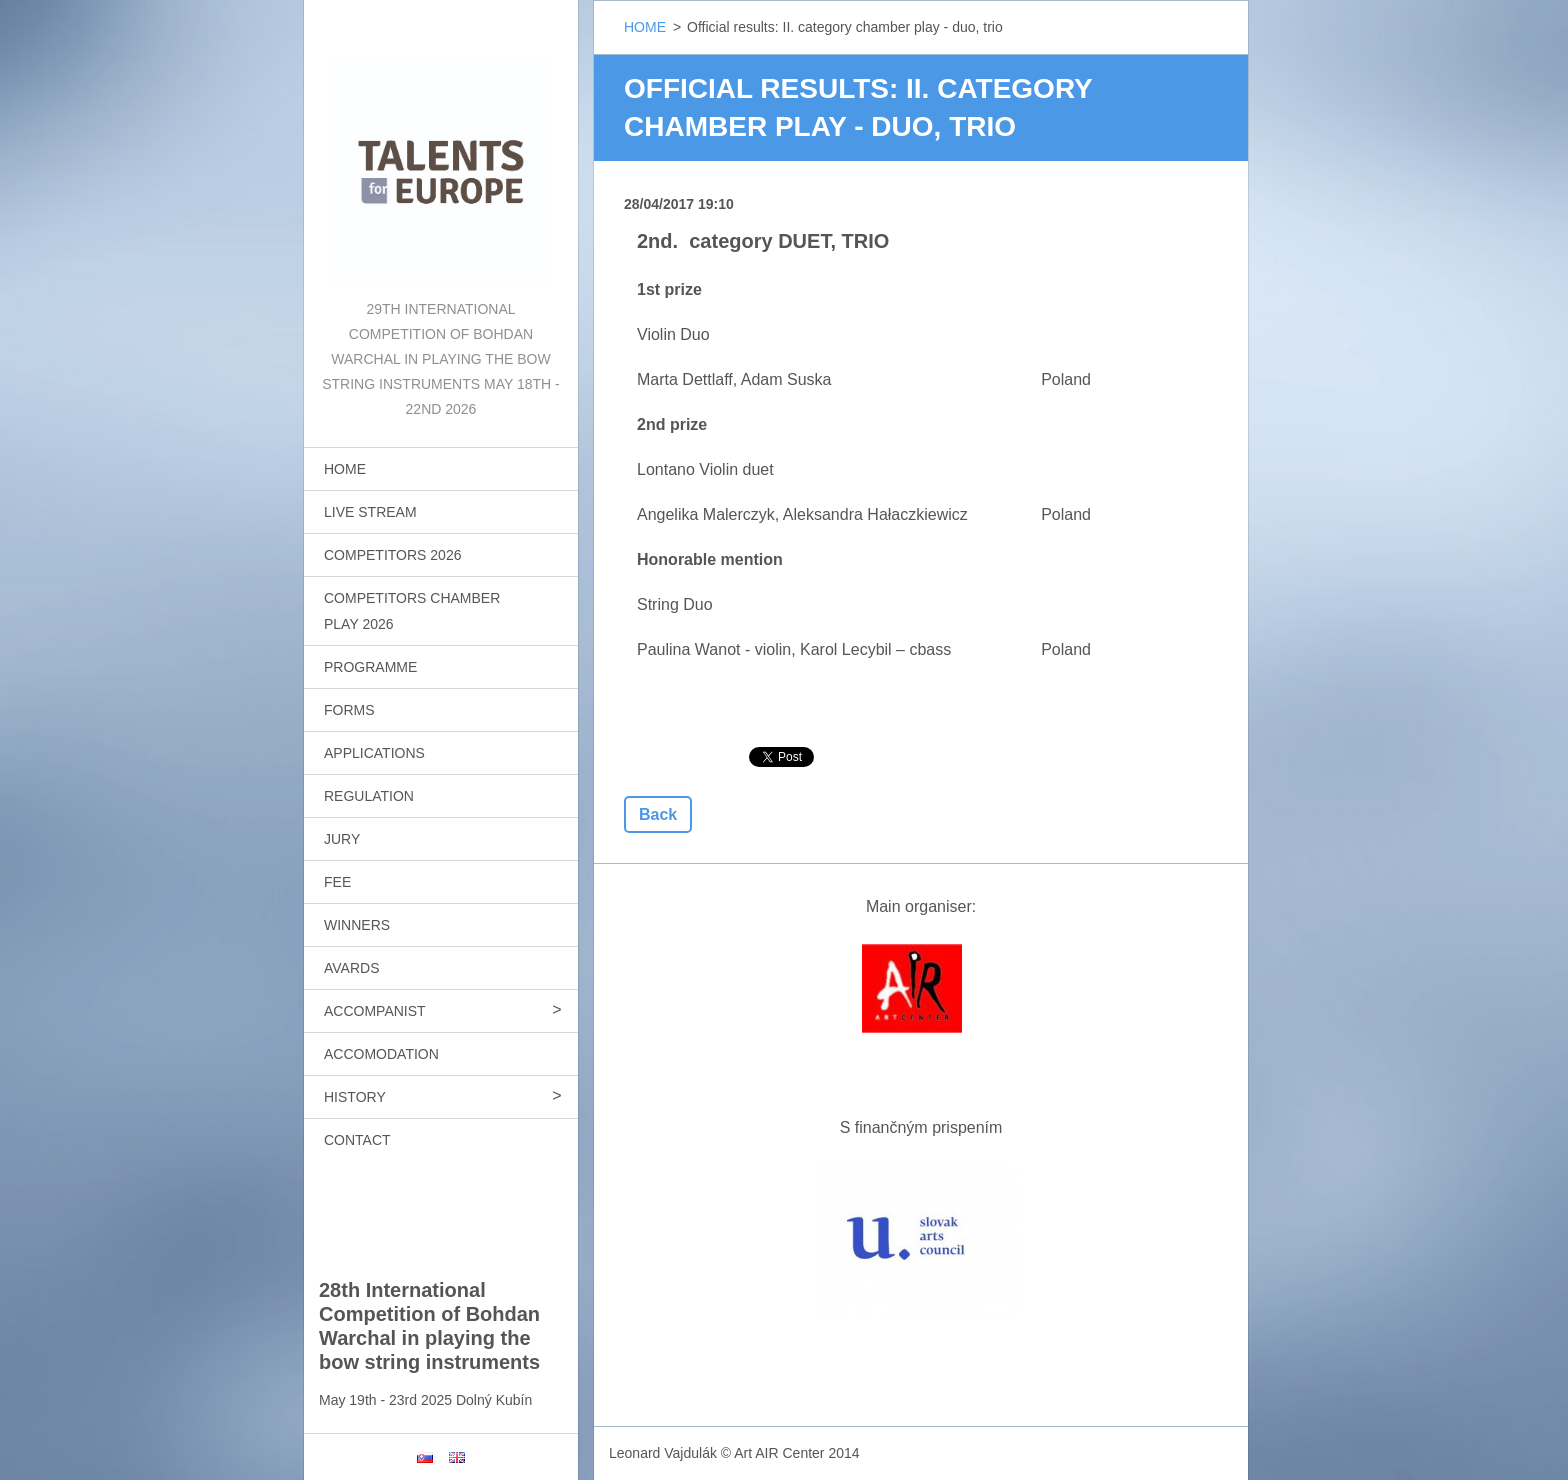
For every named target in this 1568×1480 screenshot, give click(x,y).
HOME (345, 469)
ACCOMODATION (381, 1054)
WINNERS (357, 925)
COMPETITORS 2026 (392, 555)
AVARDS (352, 968)
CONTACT (357, 1140)
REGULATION (369, 796)
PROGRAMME (370, 667)
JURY (342, 839)
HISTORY (355, 1097)
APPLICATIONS (374, 753)
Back (658, 814)
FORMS (349, 710)
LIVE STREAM (370, 512)
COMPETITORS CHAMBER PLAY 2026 (412, 611)
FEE (337, 882)
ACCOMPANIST (375, 1011)
